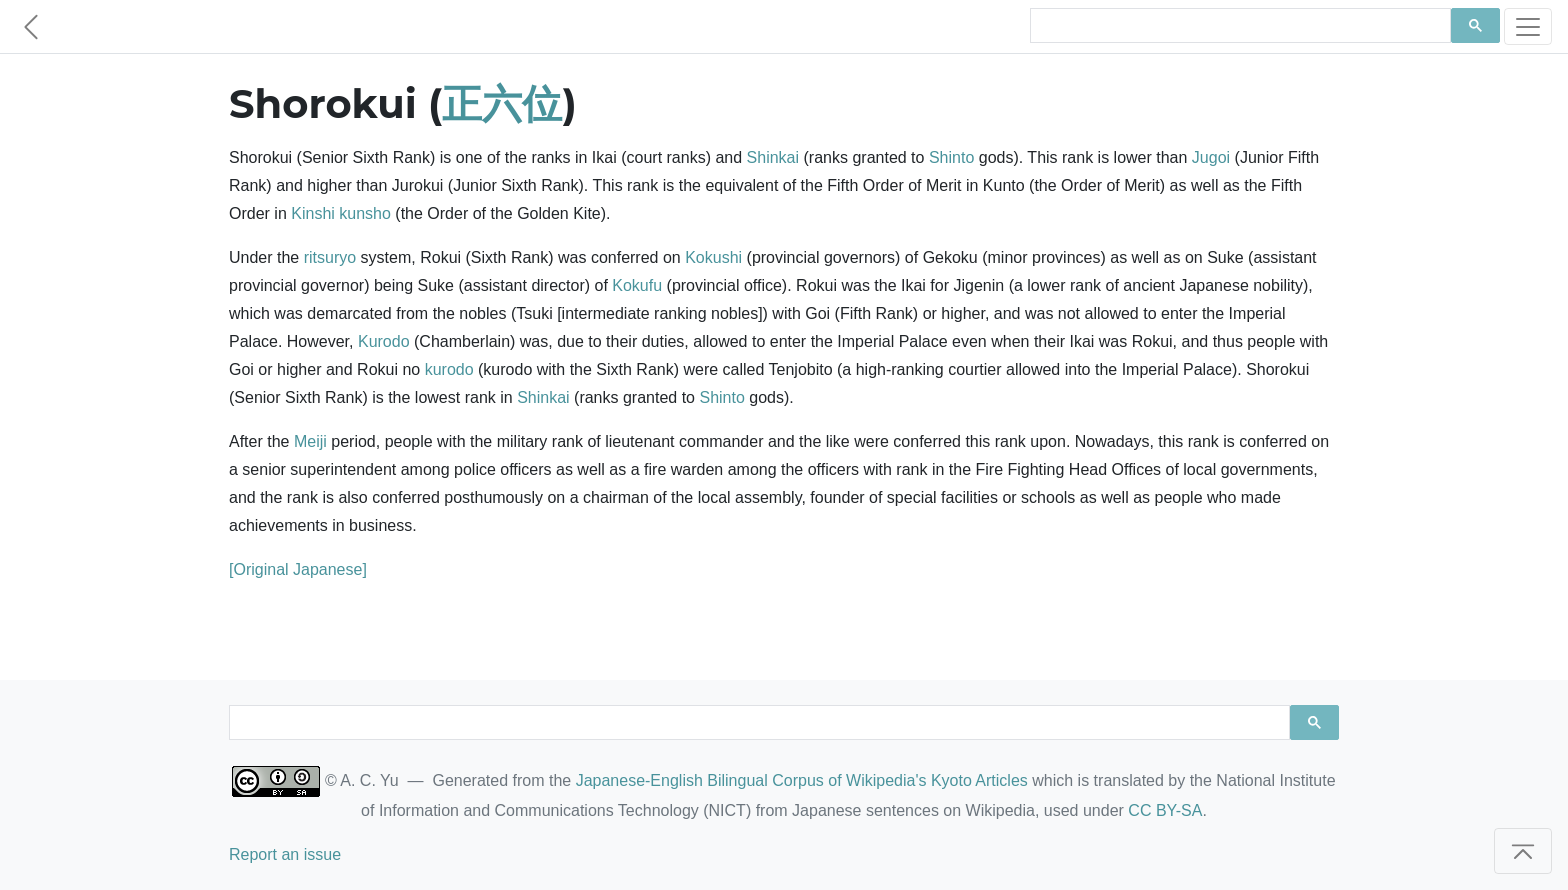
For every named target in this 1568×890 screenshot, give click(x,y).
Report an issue (285, 854)
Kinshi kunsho (341, 213)
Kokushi (713, 257)
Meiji (310, 441)
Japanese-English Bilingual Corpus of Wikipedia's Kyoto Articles (802, 780)
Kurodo (384, 341)
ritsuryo (330, 257)
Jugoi (1211, 157)
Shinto (951, 157)
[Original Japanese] (298, 569)
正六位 (502, 103)
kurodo (449, 369)
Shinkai (773, 157)
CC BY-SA (1165, 810)
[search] (1238, 26)
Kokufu (637, 285)
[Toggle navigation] (1528, 26)
